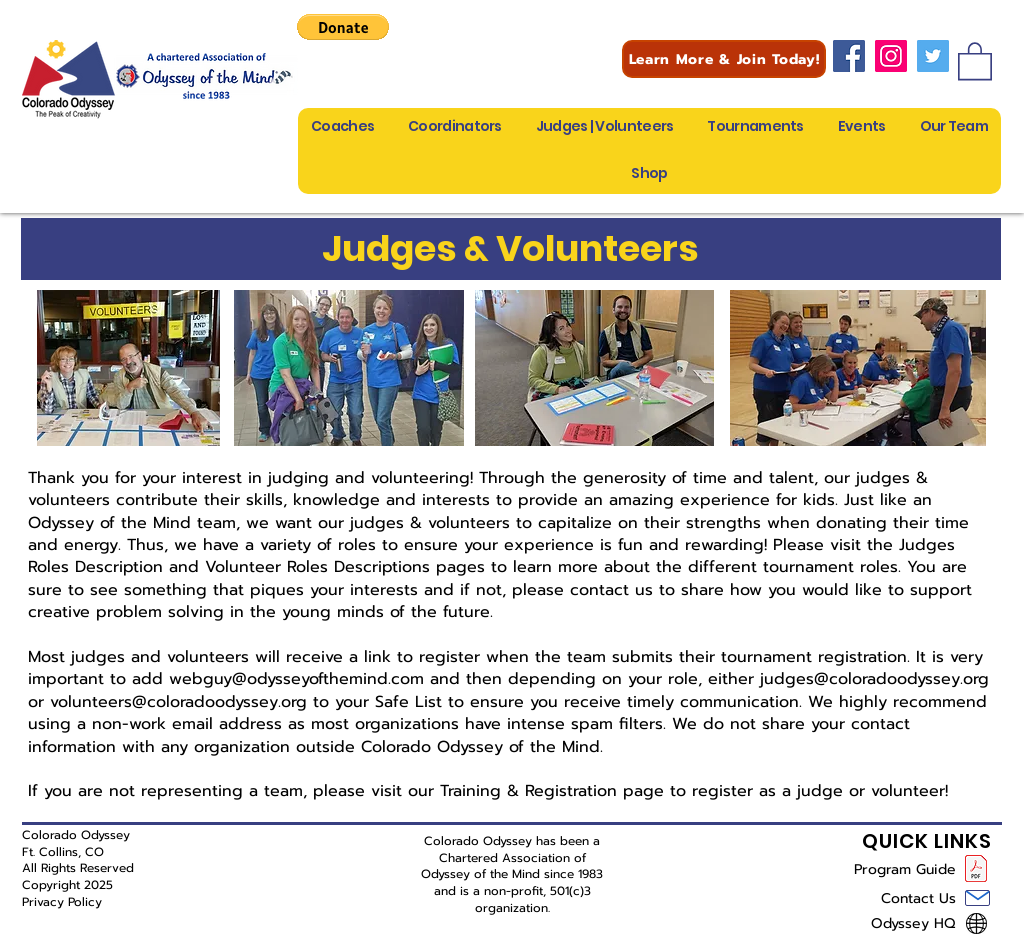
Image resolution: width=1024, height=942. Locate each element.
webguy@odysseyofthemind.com (296, 679)
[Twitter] (933, 56)
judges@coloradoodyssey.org (874, 679)
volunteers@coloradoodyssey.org (178, 702)
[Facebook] (849, 56)
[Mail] (977, 898)
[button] (343, 27)
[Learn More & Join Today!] (724, 59)
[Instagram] (891, 56)
